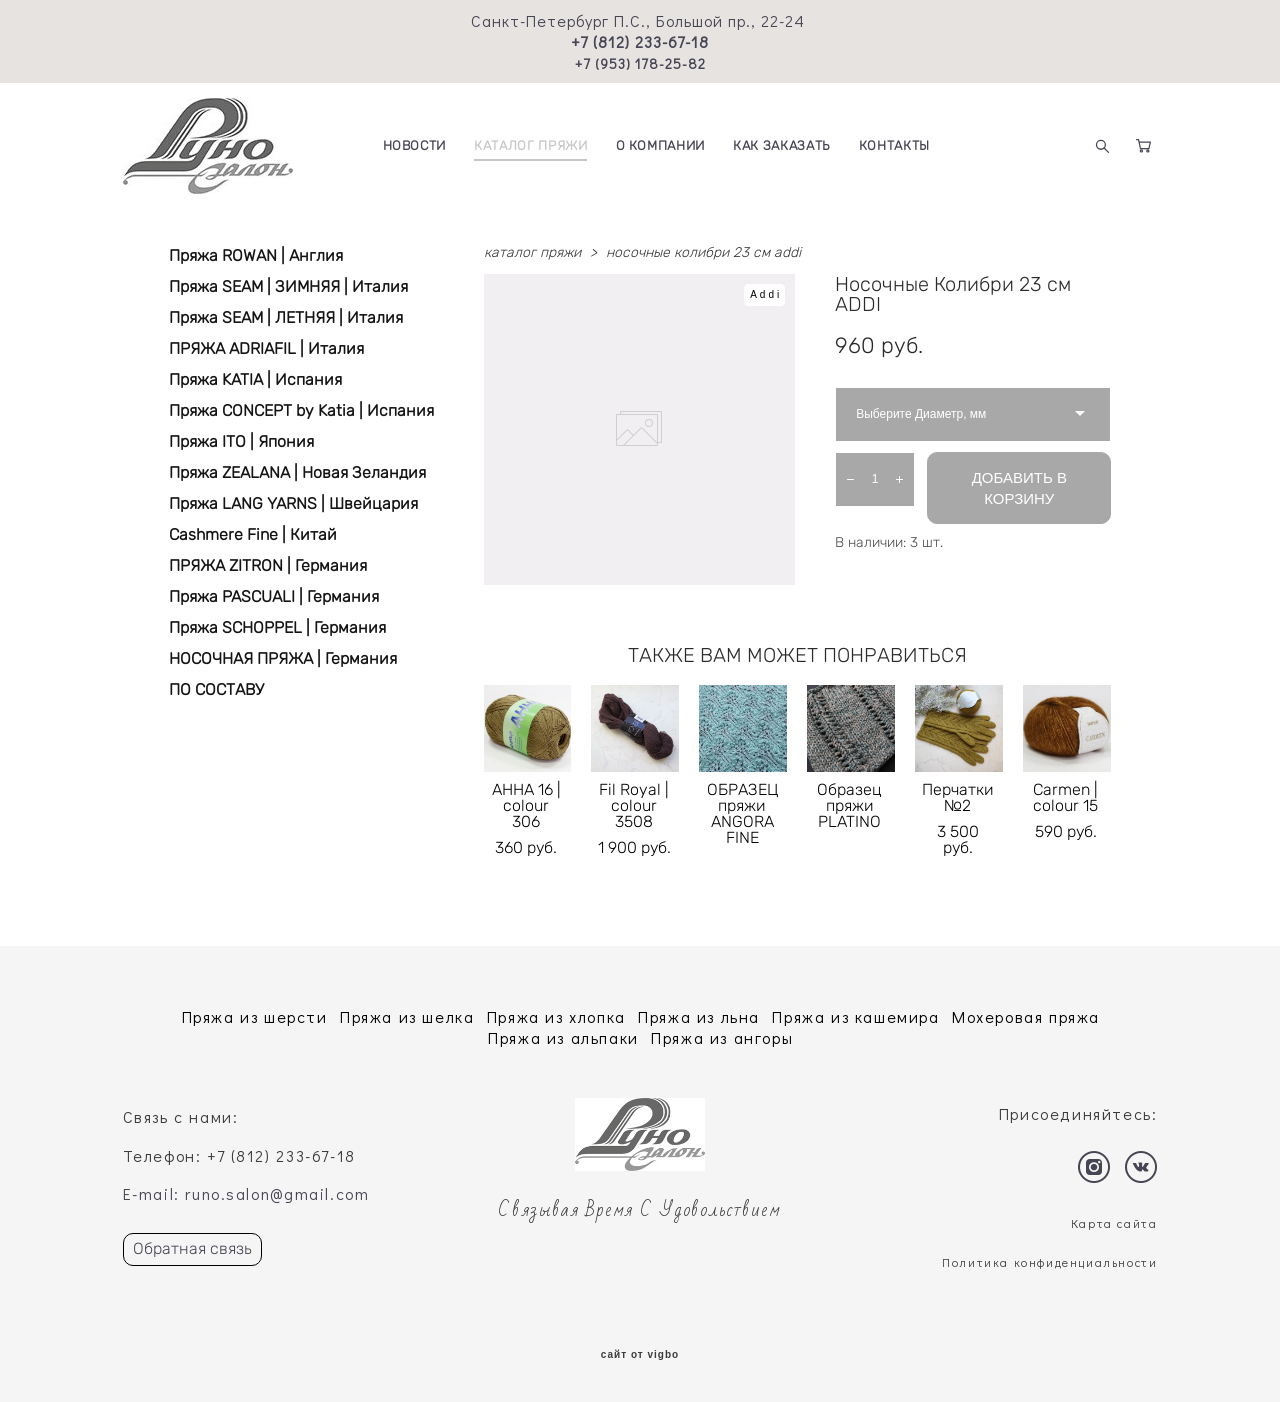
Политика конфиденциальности (1049, 1262)
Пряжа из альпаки (563, 1037)
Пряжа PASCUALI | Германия (274, 596)
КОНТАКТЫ (894, 145)
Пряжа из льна (699, 1016)
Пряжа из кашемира (855, 1016)
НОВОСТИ (415, 145)
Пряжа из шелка (407, 1016)
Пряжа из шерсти (255, 1016)
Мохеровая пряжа (1026, 1016)
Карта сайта (1114, 1223)
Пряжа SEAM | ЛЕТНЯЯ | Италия (286, 317)
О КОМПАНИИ (661, 145)
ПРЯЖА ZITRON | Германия (268, 565)
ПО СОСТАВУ (216, 689)
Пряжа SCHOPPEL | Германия (277, 627)
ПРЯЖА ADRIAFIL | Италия (266, 348)
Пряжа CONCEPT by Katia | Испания (301, 410)
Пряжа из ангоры (722, 1037)
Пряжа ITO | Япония (241, 441)
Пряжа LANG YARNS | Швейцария (293, 503)
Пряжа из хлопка (556, 1016)
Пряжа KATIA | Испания (255, 379)
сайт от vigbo (640, 1355)
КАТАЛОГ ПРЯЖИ (530, 145)
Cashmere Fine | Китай (253, 534)
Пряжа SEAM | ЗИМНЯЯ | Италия (288, 286)
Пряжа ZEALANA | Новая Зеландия (297, 472)
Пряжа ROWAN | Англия (256, 255)
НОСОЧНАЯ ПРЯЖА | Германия (283, 658)
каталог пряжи (532, 252)
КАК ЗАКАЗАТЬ (782, 145)
